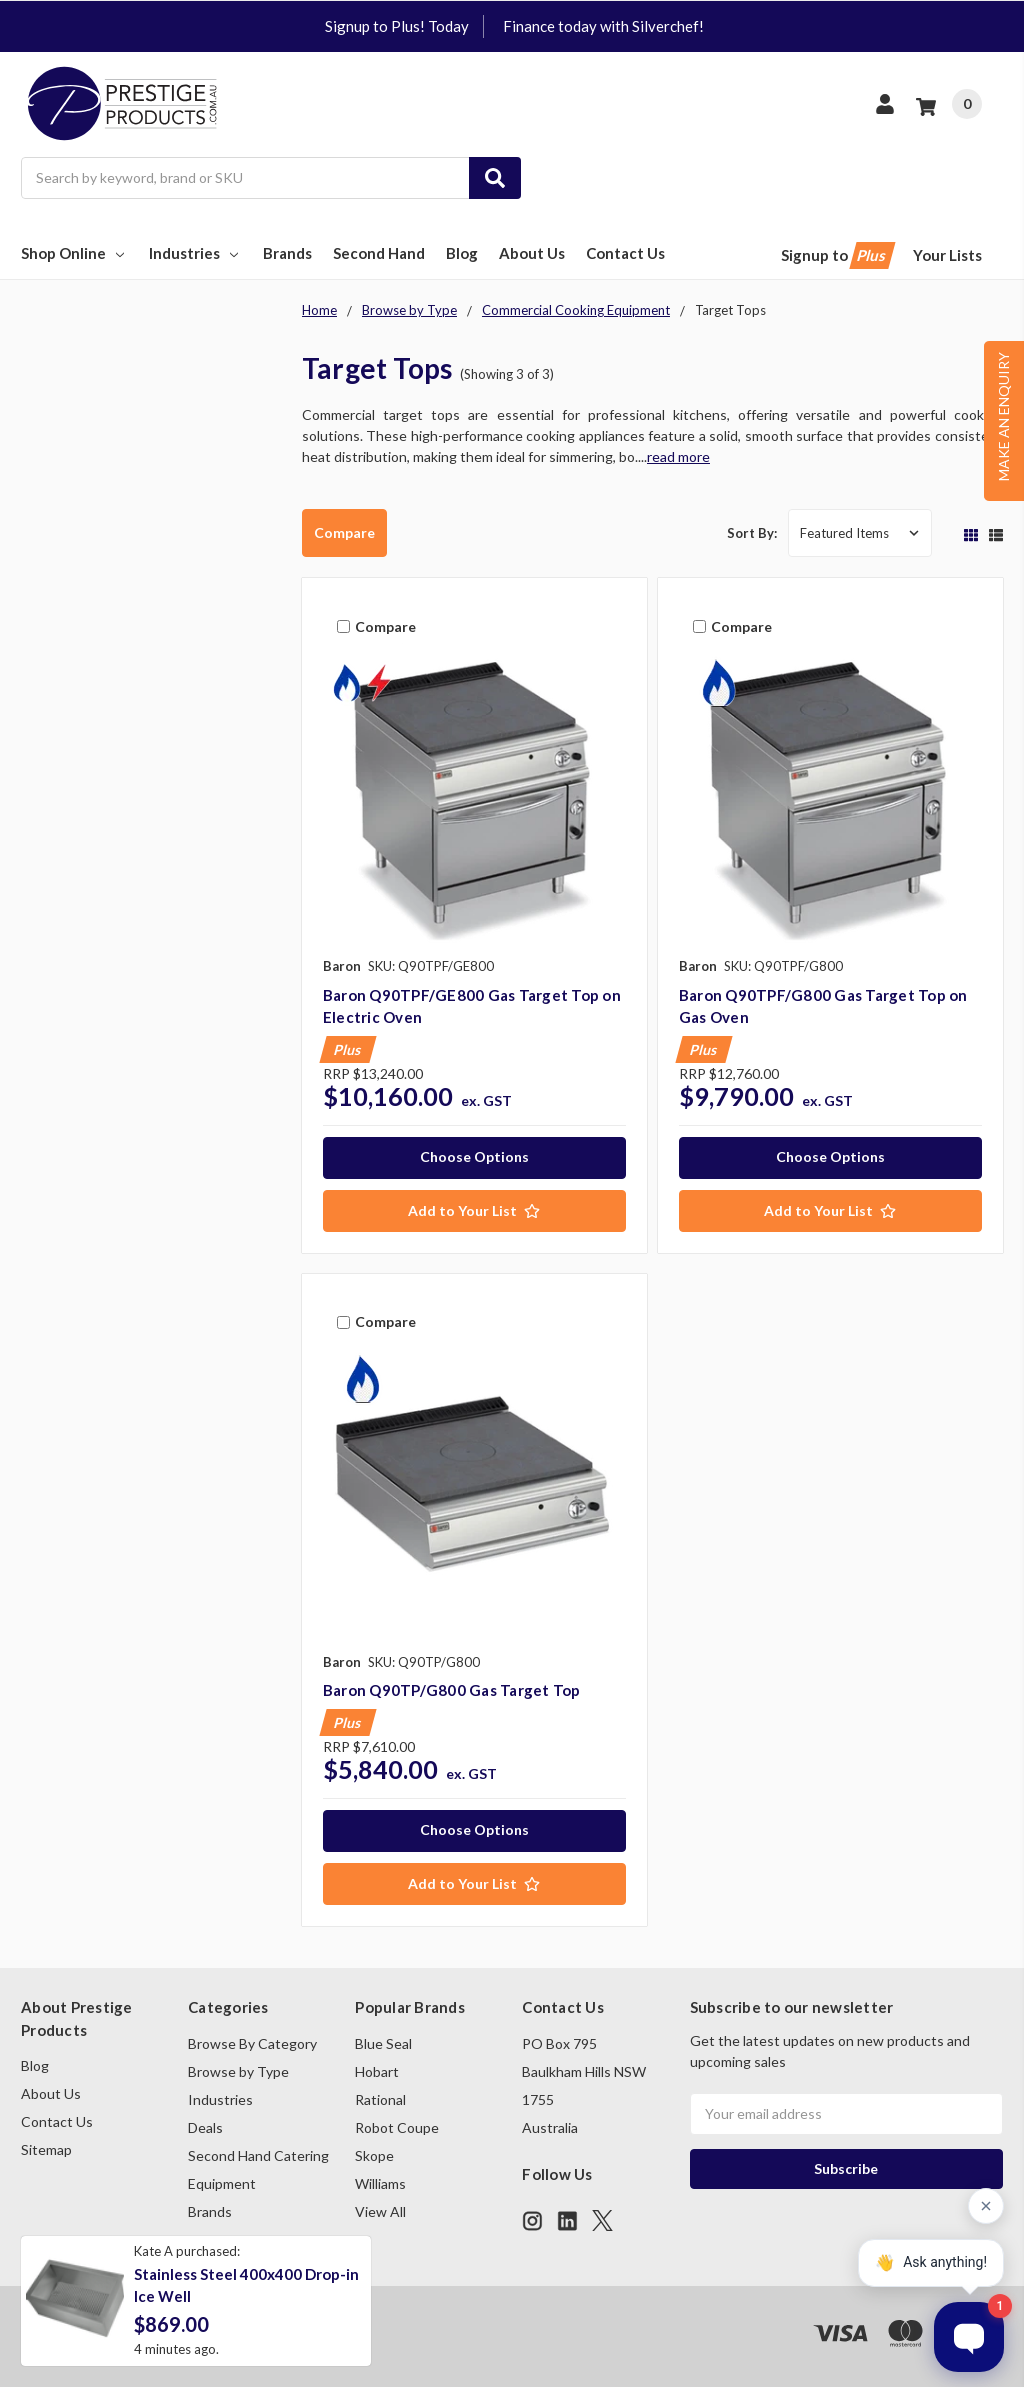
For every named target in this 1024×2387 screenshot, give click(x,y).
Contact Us (625, 253)
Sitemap (46, 2149)
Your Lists (947, 255)
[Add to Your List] (474, 1211)
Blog (462, 253)
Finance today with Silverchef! (603, 26)
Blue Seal (383, 2043)
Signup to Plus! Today (397, 26)
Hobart (377, 2071)
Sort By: (752, 533)
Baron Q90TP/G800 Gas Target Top (452, 1690)
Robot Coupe (397, 2127)
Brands (287, 253)
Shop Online (74, 253)
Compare (344, 532)
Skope (374, 2155)
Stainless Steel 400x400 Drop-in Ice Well (246, 2285)
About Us (532, 253)
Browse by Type (238, 2071)
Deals (205, 2127)
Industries (195, 253)
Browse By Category (252, 2043)
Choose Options (474, 1156)
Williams (380, 2183)
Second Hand (379, 253)
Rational (380, 2099)
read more (678, 456)
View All (380, 2211)
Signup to (836, 255)
